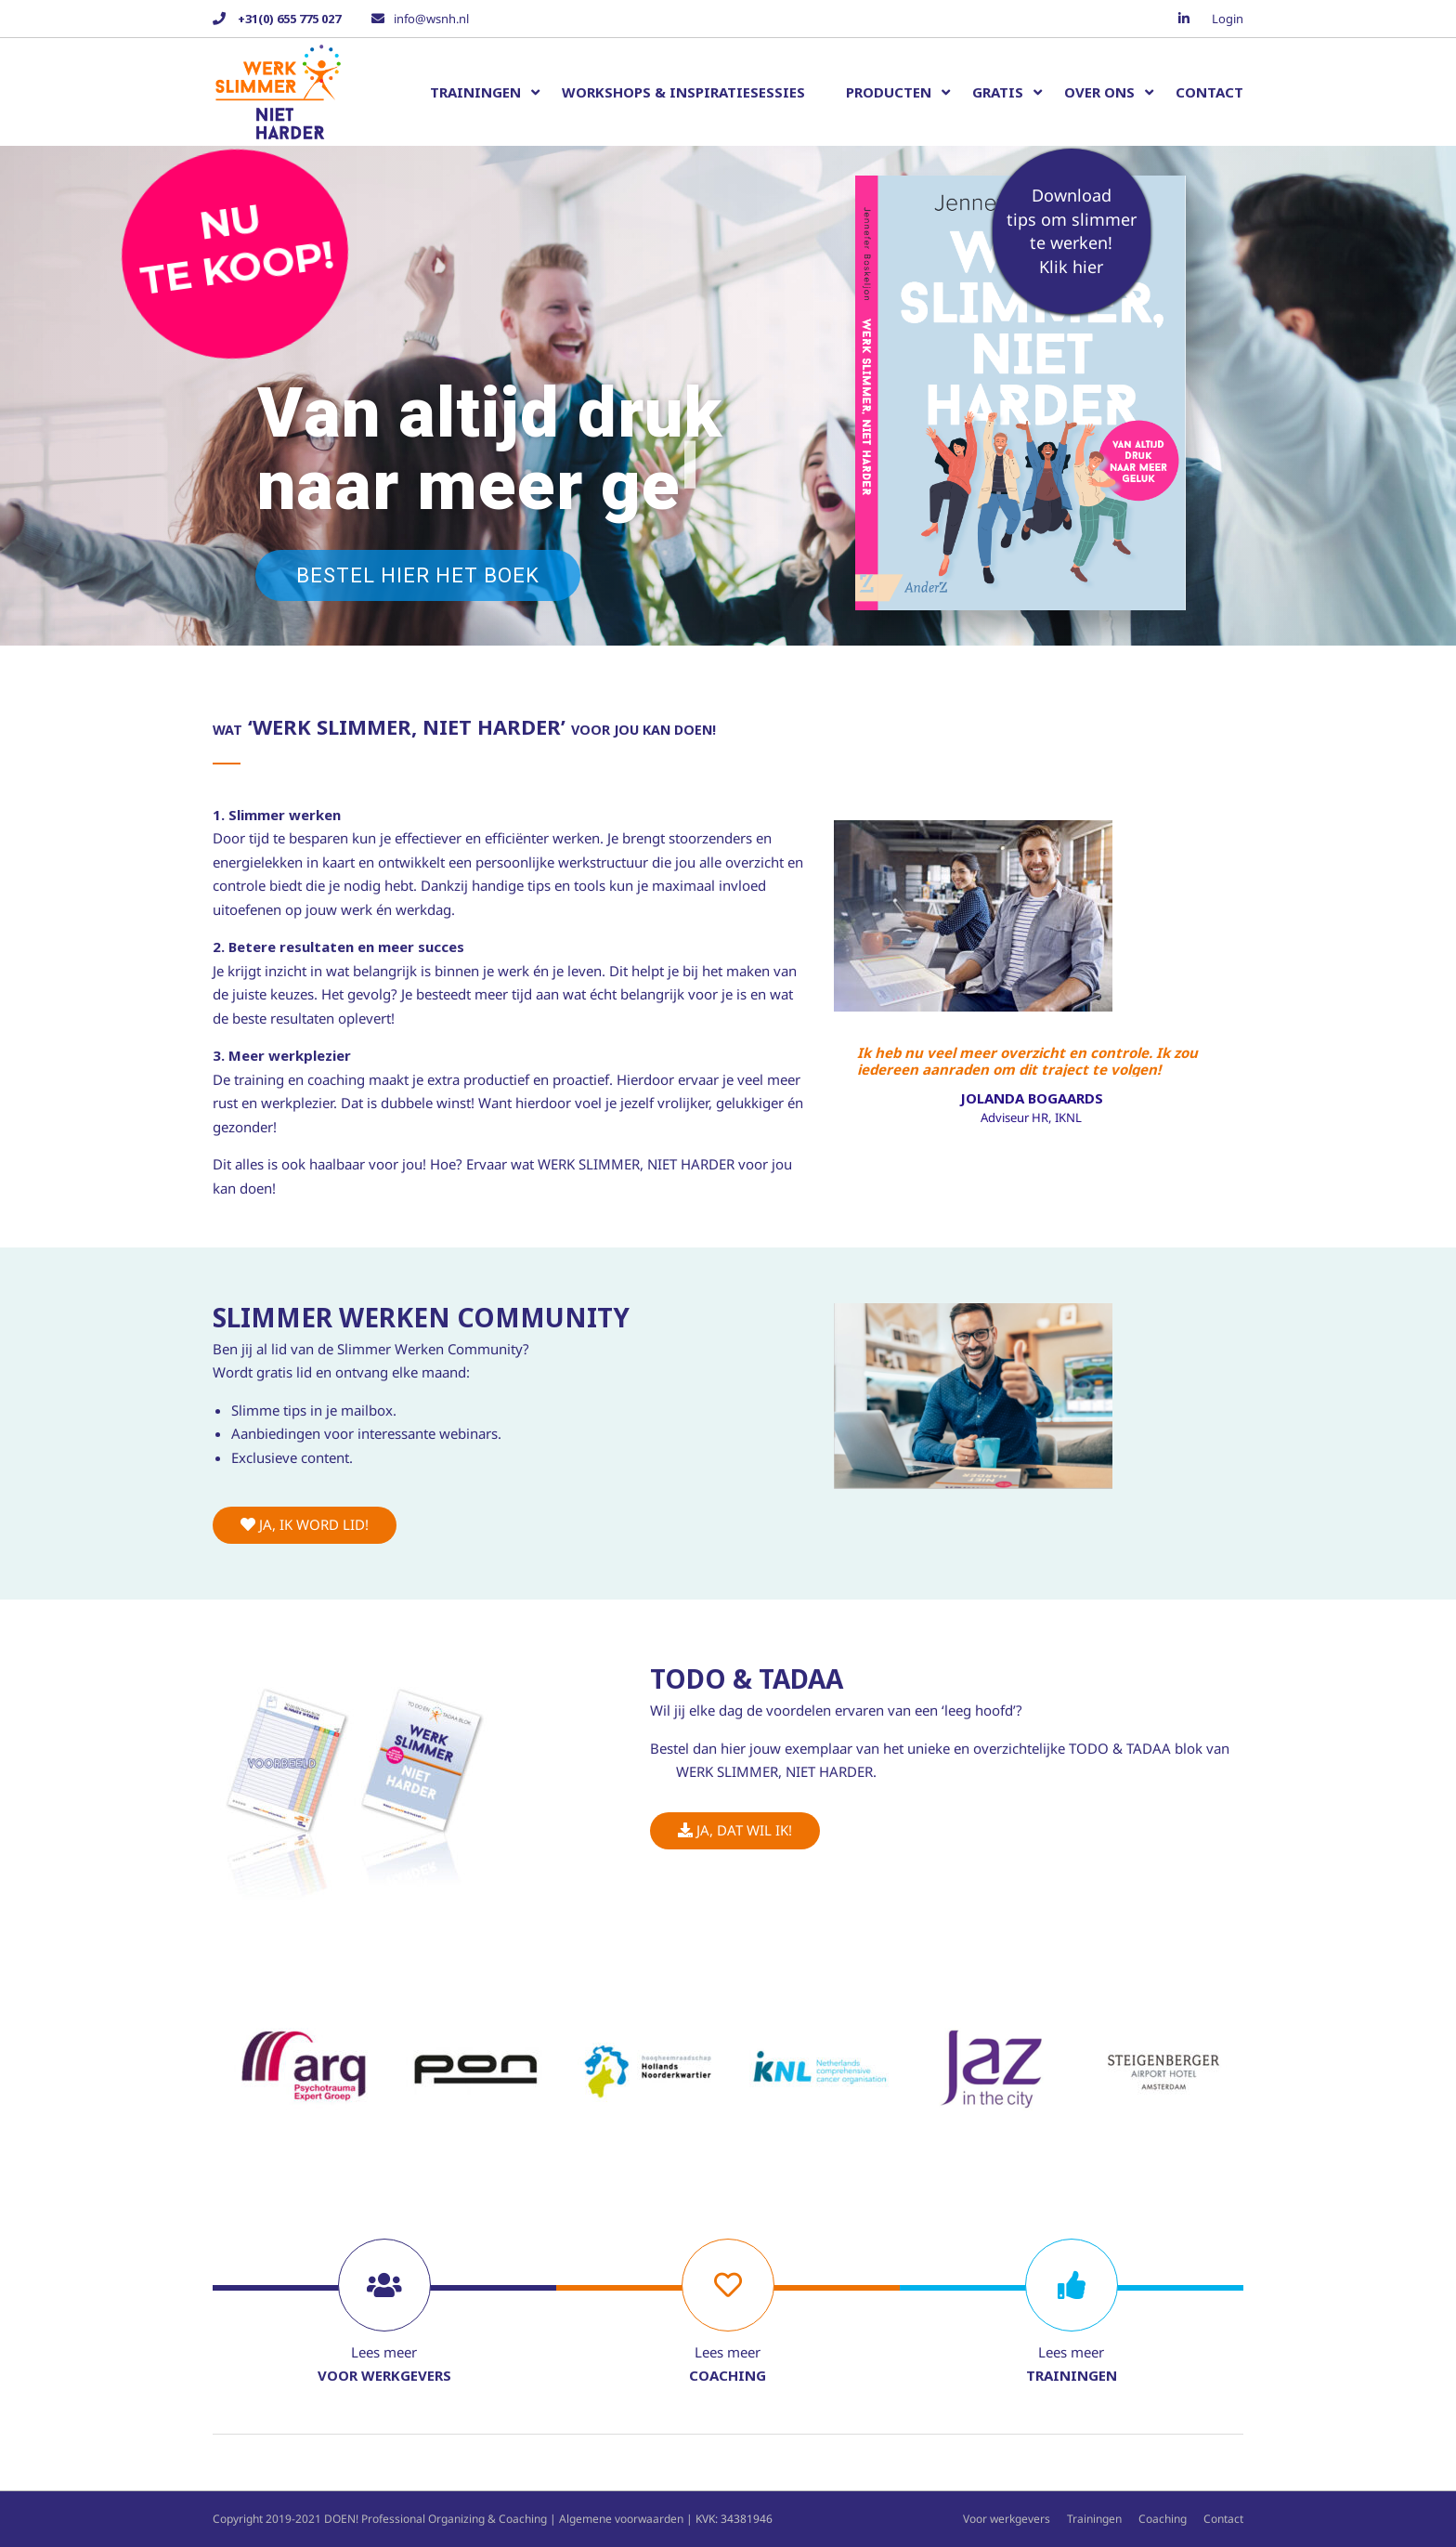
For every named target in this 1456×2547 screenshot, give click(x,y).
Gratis (997, 92)
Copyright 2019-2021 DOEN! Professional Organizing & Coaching (380, 2519)
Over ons (1099, 92)
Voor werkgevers (1006, 2519)
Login (1227, 18)
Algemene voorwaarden (621, 2519)
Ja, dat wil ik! (735, 1830)
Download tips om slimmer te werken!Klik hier (1072, 231)
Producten (888, 92)
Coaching (1162, 2519)
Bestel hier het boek (418, 575)
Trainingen (475, 92)
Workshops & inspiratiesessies (683, 92)
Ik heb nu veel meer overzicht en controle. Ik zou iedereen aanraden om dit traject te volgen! (1027, 1060)
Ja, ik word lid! (304, 1524)
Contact (1209, 92)
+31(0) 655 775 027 (288, 18)
